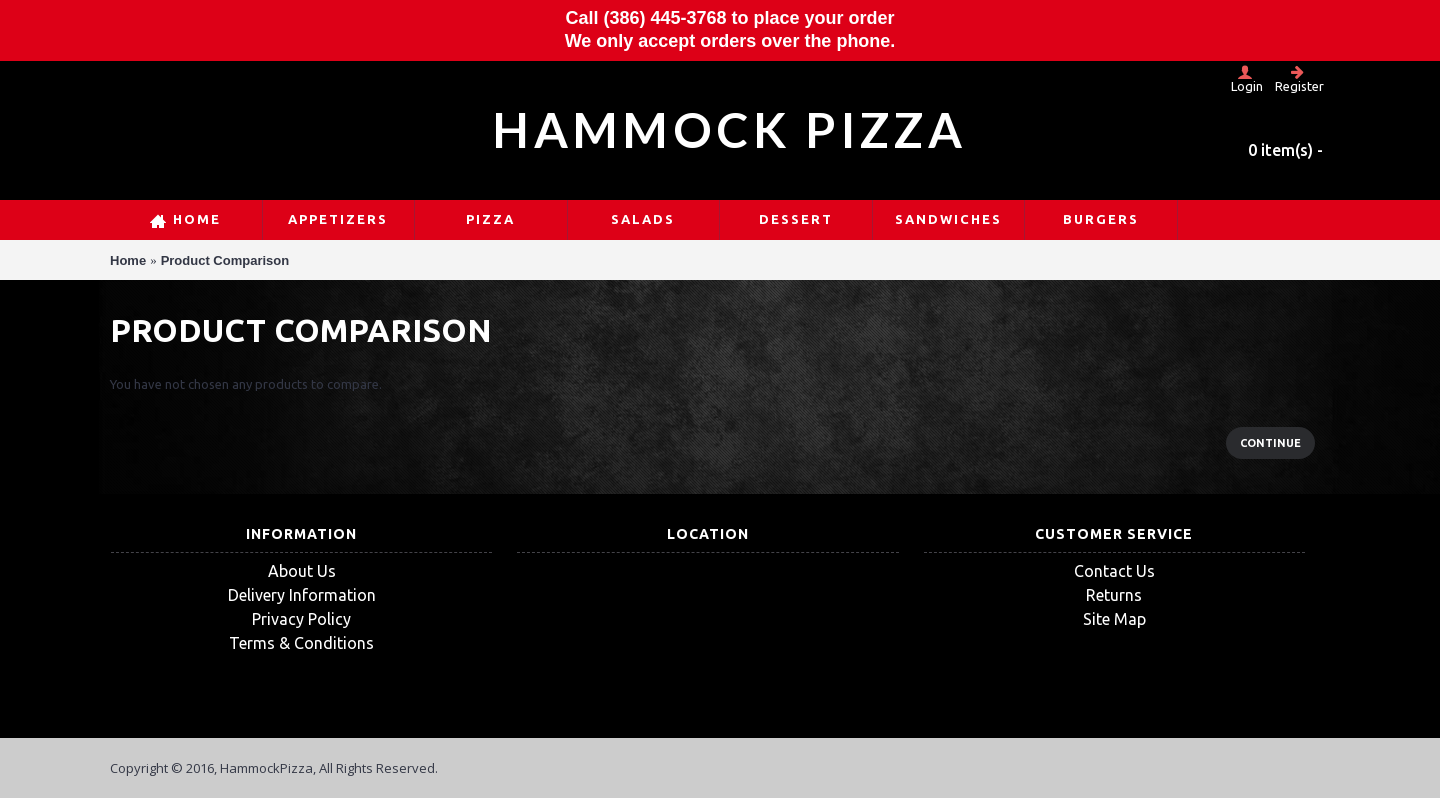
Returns (1114, 595)
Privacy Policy (301, 619)
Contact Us (1114, 571)
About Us (302, 571)
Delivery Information (302, 595)
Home (128, 260)
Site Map (1114, 619)
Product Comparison (225, 260)
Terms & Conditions (301, 643)
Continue (1270, 443)
